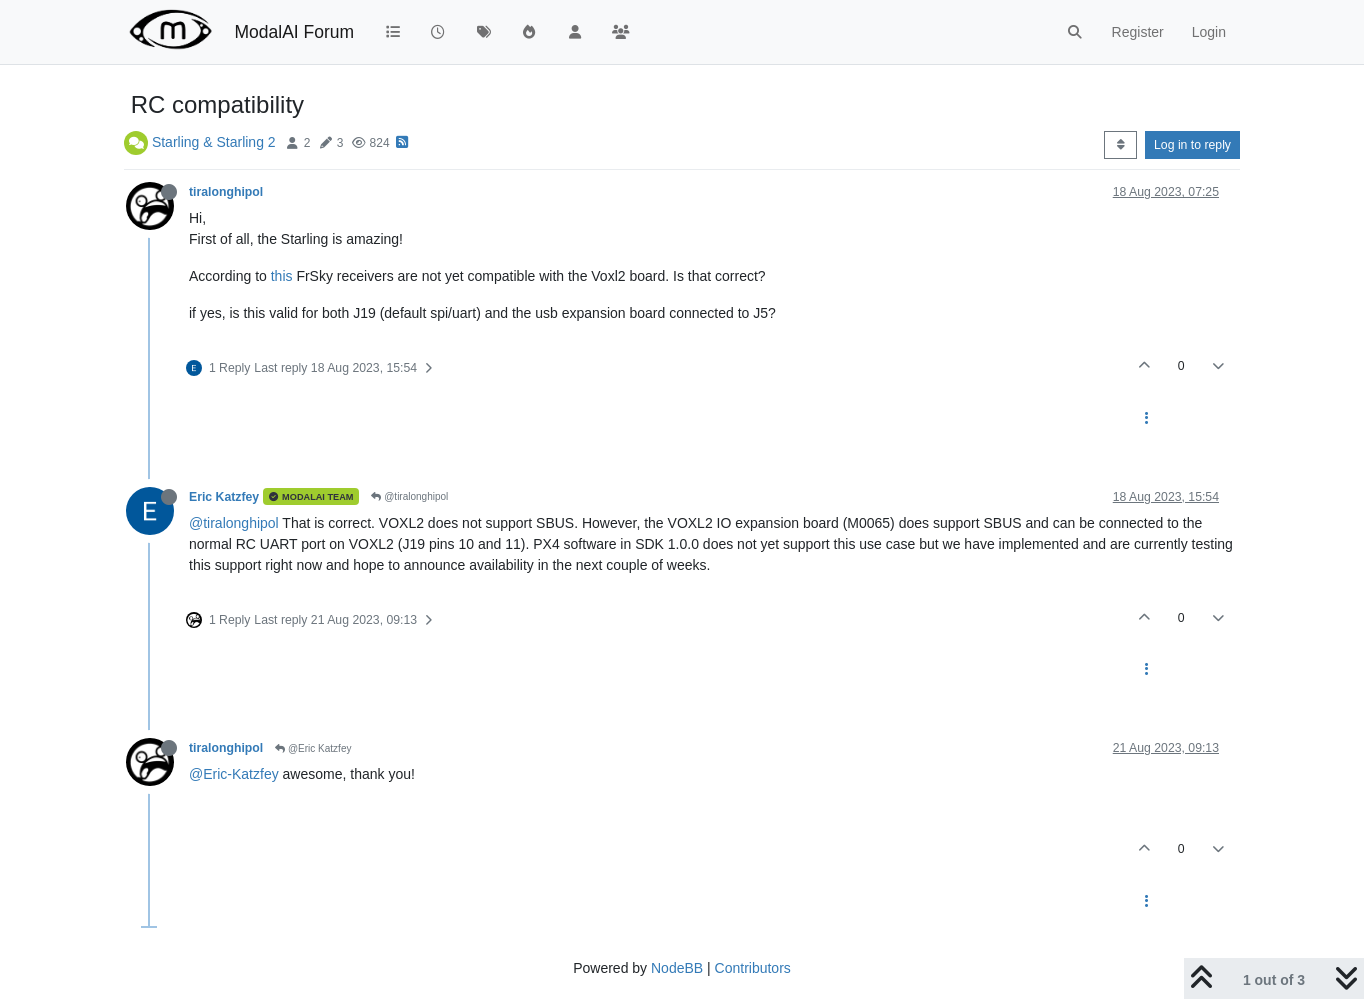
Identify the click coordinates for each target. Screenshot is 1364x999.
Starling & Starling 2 (214, 142)
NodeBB (677, 968)
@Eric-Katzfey (234, 774)
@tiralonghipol (409, 496)
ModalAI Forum (294, 32)
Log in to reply (1192, 145)
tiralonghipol (226, 192)
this (282, 276)
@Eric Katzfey (313, 748)
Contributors (753, 968)
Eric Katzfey (224, 497)
